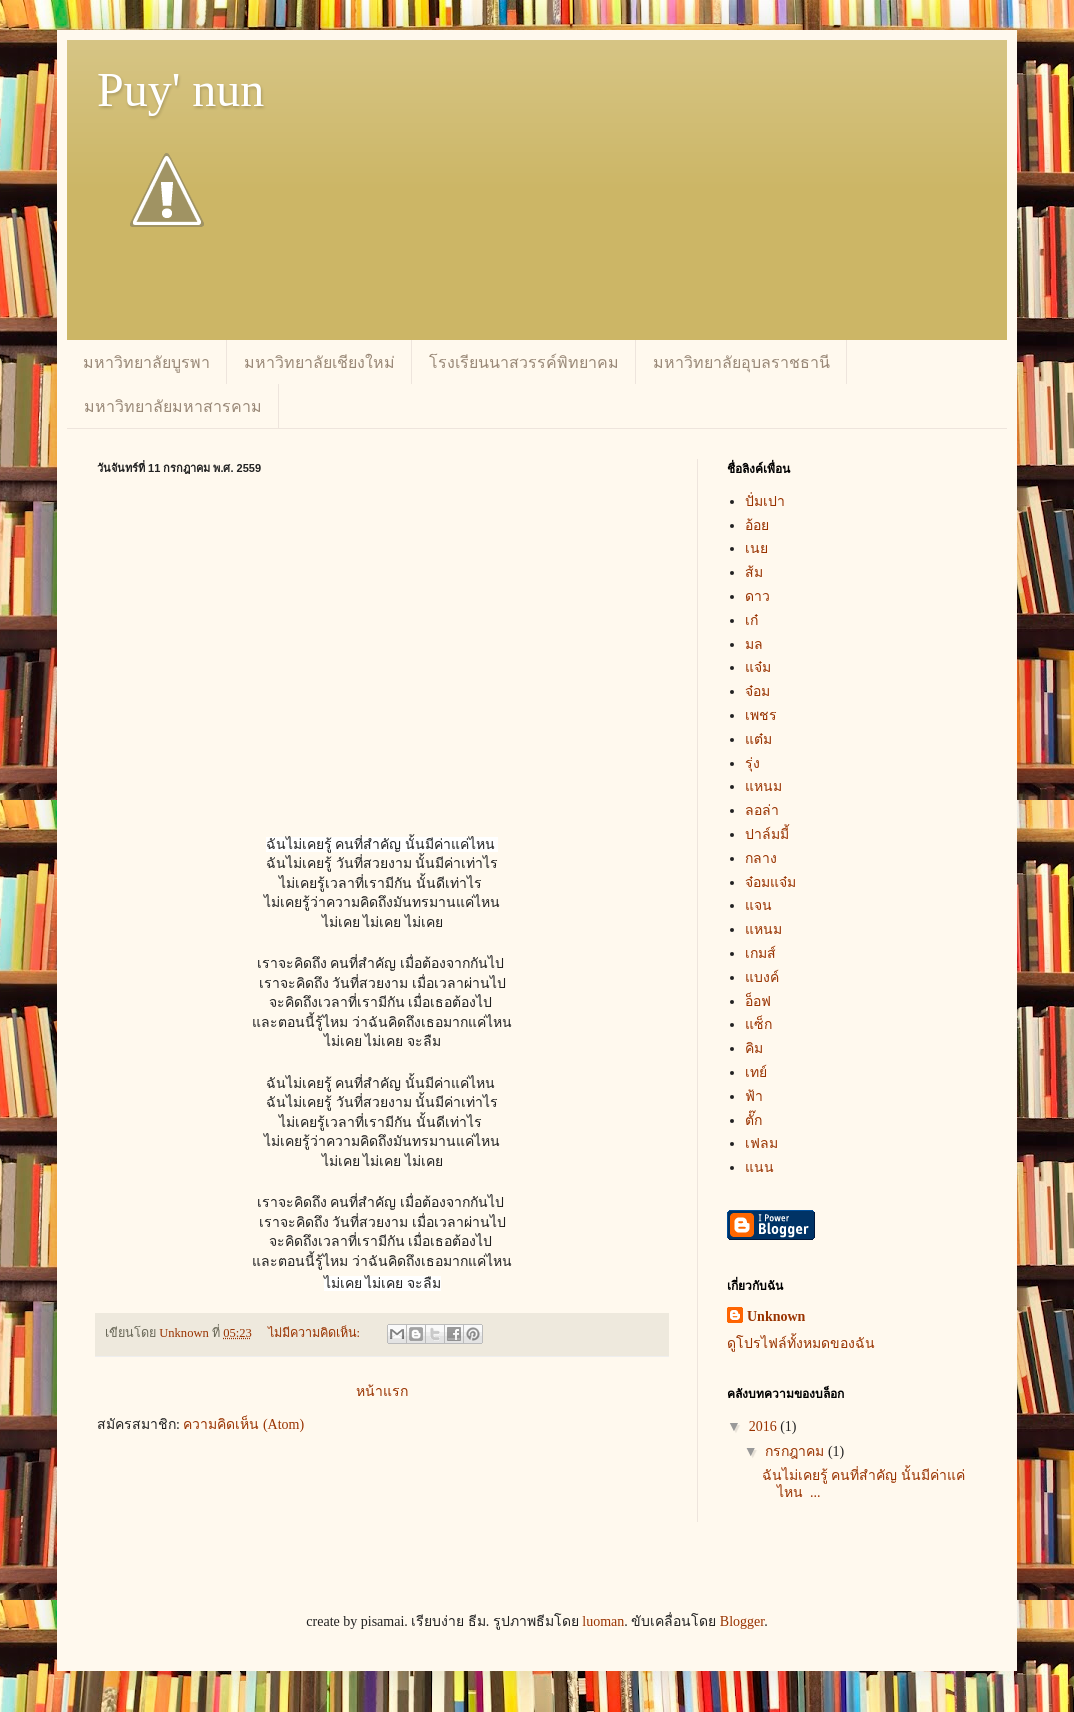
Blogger (742, 1621)
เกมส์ (760, 953)
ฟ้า (754, 1096)
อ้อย (757, 525)
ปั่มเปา (765, 501)
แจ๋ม (758, 667)
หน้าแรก (382, 1391)
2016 (765, 1426)
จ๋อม (757, 691)
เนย (756, 548)
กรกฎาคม (796, 1451)
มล (754, 644)
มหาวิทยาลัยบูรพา (146, 362)
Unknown (776, 1316)
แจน (758, 905)
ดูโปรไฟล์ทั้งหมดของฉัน (801, 1343)
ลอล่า (762, 810)
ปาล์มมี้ (767, 834)
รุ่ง (752, 763)
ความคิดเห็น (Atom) (243, 1424)
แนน (759, 1167)
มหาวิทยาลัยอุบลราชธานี (741, 362)
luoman (603, 1621)
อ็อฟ (758, 1001)
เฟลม (761, 1143)
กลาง (761, 858)
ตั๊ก (753, 1120)
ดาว (757, 596)
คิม (754, 1048)
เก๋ (751, 620)
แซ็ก (758, 1024)
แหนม (763, 786)
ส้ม (754, 572)
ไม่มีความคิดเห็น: (316, 1333)
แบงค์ (762, 977)
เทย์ (756, 1072)
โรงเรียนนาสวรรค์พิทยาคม (524, 362)
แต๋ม (758, 739)
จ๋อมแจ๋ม (770, 882)
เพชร (761, 715)
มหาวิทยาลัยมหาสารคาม (173, 406)
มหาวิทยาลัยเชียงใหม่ (319, 362)
